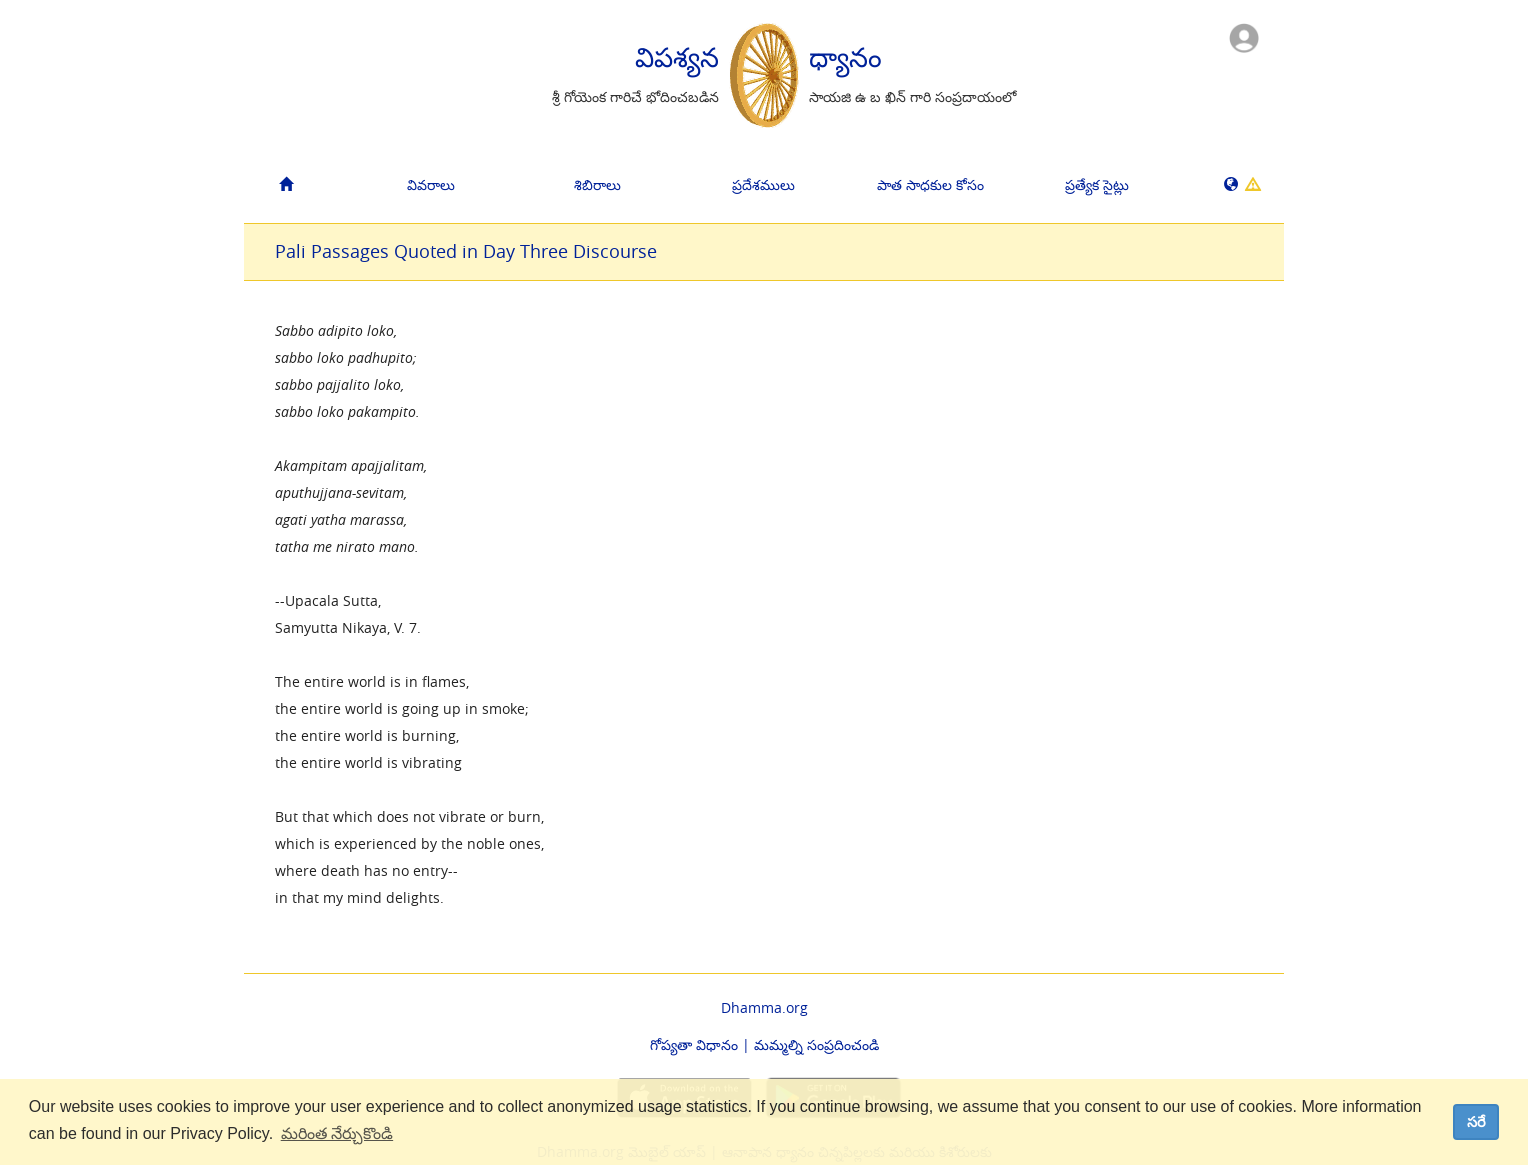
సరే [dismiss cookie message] (1476, 1122)
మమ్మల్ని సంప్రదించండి (816, 1044)
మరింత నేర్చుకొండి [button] (337, 1133)
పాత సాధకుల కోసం (930, 184)
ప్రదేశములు (763, 184)
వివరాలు (431, 184)
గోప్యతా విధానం (694, 1044)
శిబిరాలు (597, 184)
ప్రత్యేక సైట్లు (1097, 184)
